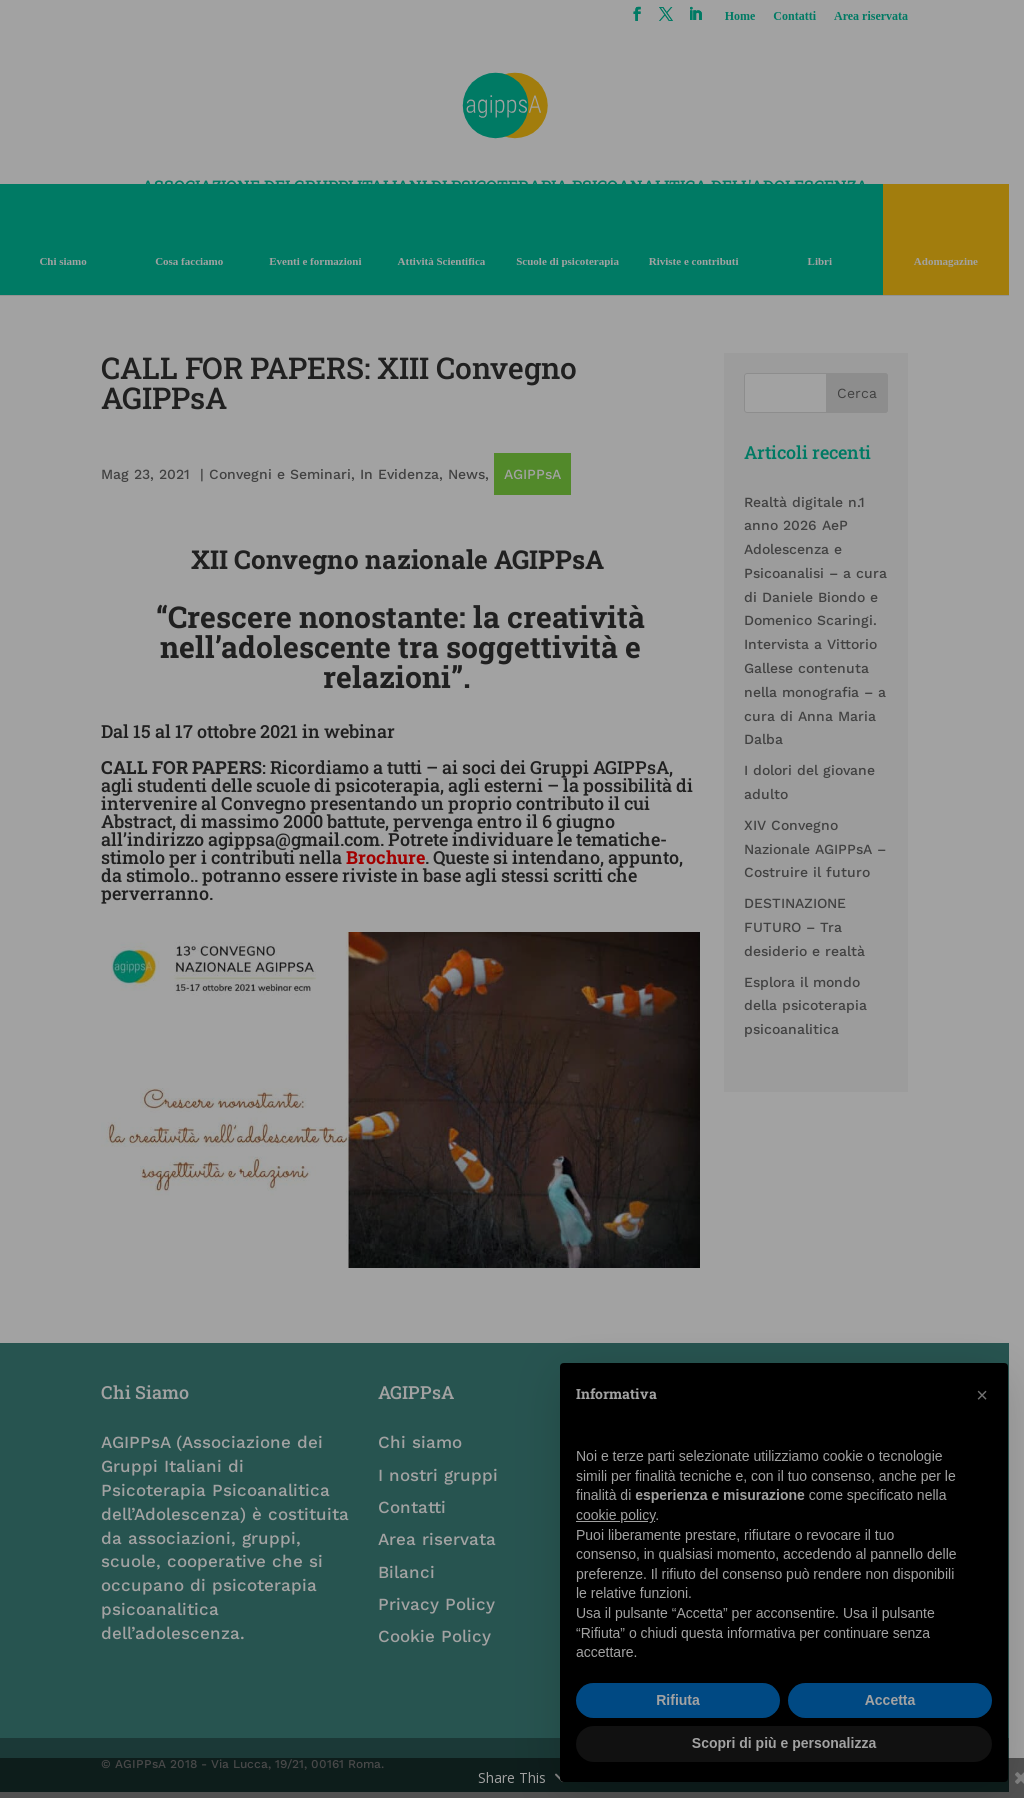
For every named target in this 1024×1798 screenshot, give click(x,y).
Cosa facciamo (192, 261)
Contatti (808, 16)
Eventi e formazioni (320, 261)
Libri (832, 261)
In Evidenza (400, 474)
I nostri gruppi (444, 1480)
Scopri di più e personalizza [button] (784, 1743)
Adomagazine (960, 261)
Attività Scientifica (448, 261)
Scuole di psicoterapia (576, 261)
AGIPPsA (533, 474)
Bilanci (412, 1577)
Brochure (386, 857)
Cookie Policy (440, 1641)
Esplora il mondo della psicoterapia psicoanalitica (816, 1006)
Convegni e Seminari (281, 474)
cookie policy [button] (615, 1515)
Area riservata (885, 16)
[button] (982, 1395)
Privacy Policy (442, 1609)
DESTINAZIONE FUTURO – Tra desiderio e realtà (815, 927)
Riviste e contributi (704, 261)
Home (753, 16)
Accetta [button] (890, 1700)
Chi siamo (63, 261)
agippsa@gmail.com (295, 839)
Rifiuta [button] (678, 1700)
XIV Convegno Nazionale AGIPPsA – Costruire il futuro (826, 849)
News (467, 474)
